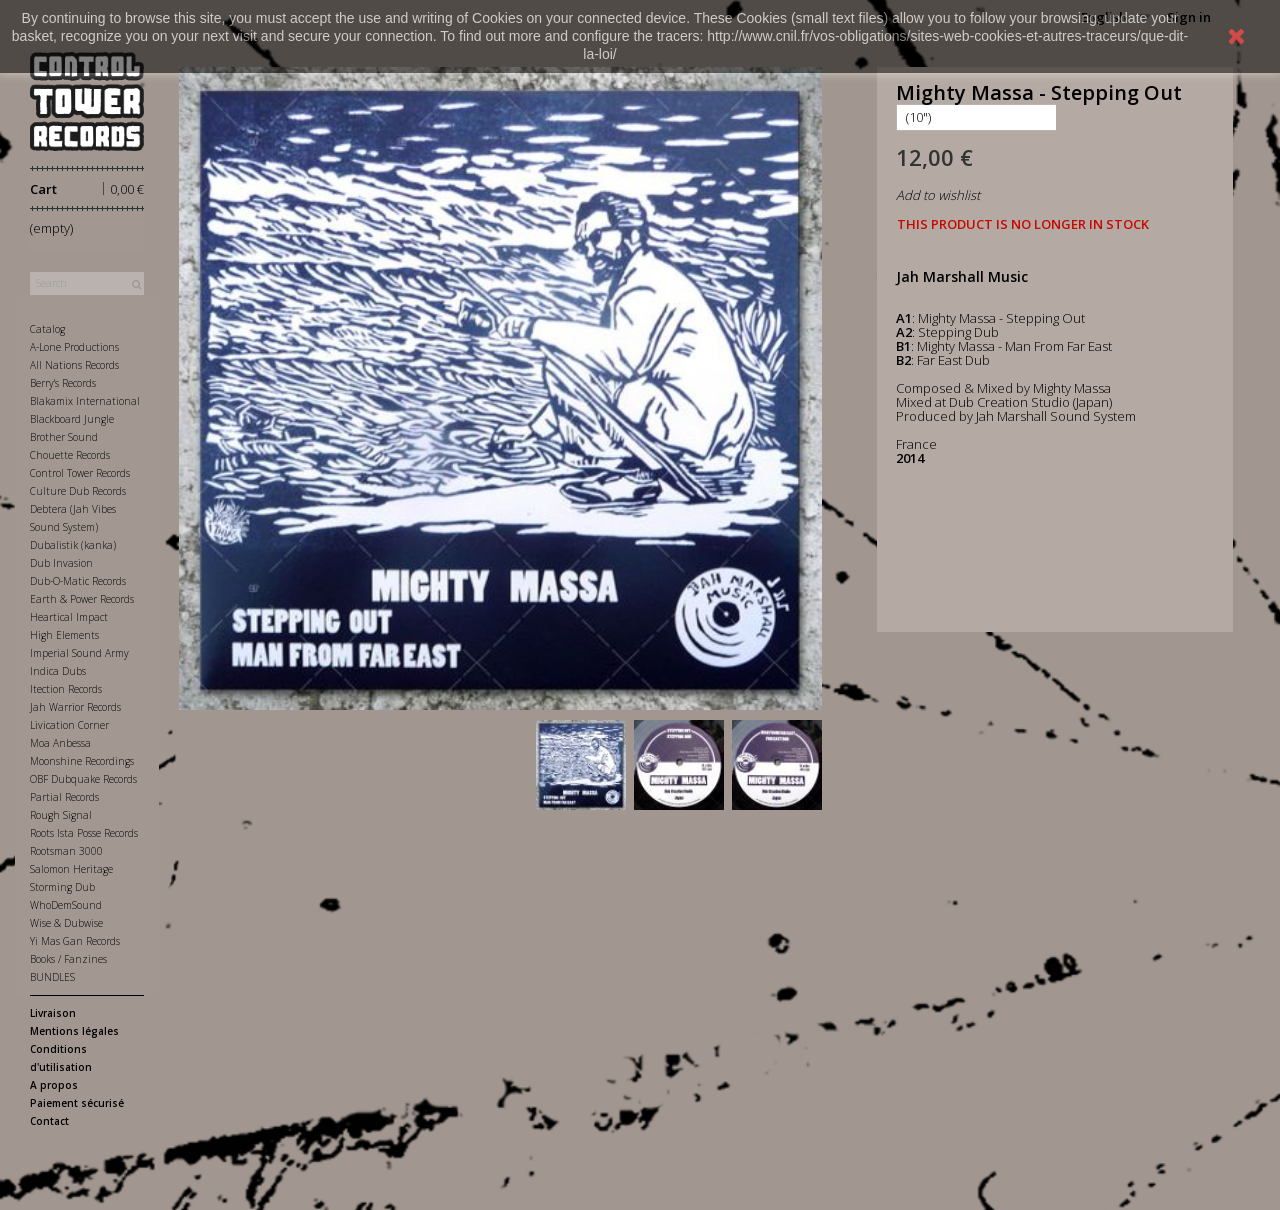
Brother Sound (64, 437)
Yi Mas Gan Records (75, 941)
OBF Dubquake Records (83, 779)
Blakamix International (85, 401)
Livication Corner (69, 725)
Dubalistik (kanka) (73, 545)
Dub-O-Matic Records (78, 581)
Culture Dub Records (78, 491)
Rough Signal (61, 815)
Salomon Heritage (71, 869)
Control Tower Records (80, 473)
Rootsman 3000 (66, 851)
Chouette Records (70, 455)
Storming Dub (62, 887)
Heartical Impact (69, 617)
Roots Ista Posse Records (84, 833)
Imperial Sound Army (79, 653)
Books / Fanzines (68, 959)
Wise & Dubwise (66, 923)
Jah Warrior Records (75, 707)
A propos (54, 1085)
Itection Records (66, 689)
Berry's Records (63, 383)
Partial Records (64, 797)
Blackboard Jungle (72, 419)
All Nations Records (74, 365)
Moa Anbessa (60, 743)
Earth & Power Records (82, 599)
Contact (49, 1121)
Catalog (47, 329)
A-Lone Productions (74, 347)
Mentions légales (74, 1031)
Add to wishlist (938, 195)
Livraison (53, 1013)
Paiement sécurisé (77, 1103)
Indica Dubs (58, 671)
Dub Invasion (61, 563)
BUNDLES (52, 977)
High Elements (64, 635)
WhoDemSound (66, 905)
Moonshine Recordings (82, 761)
